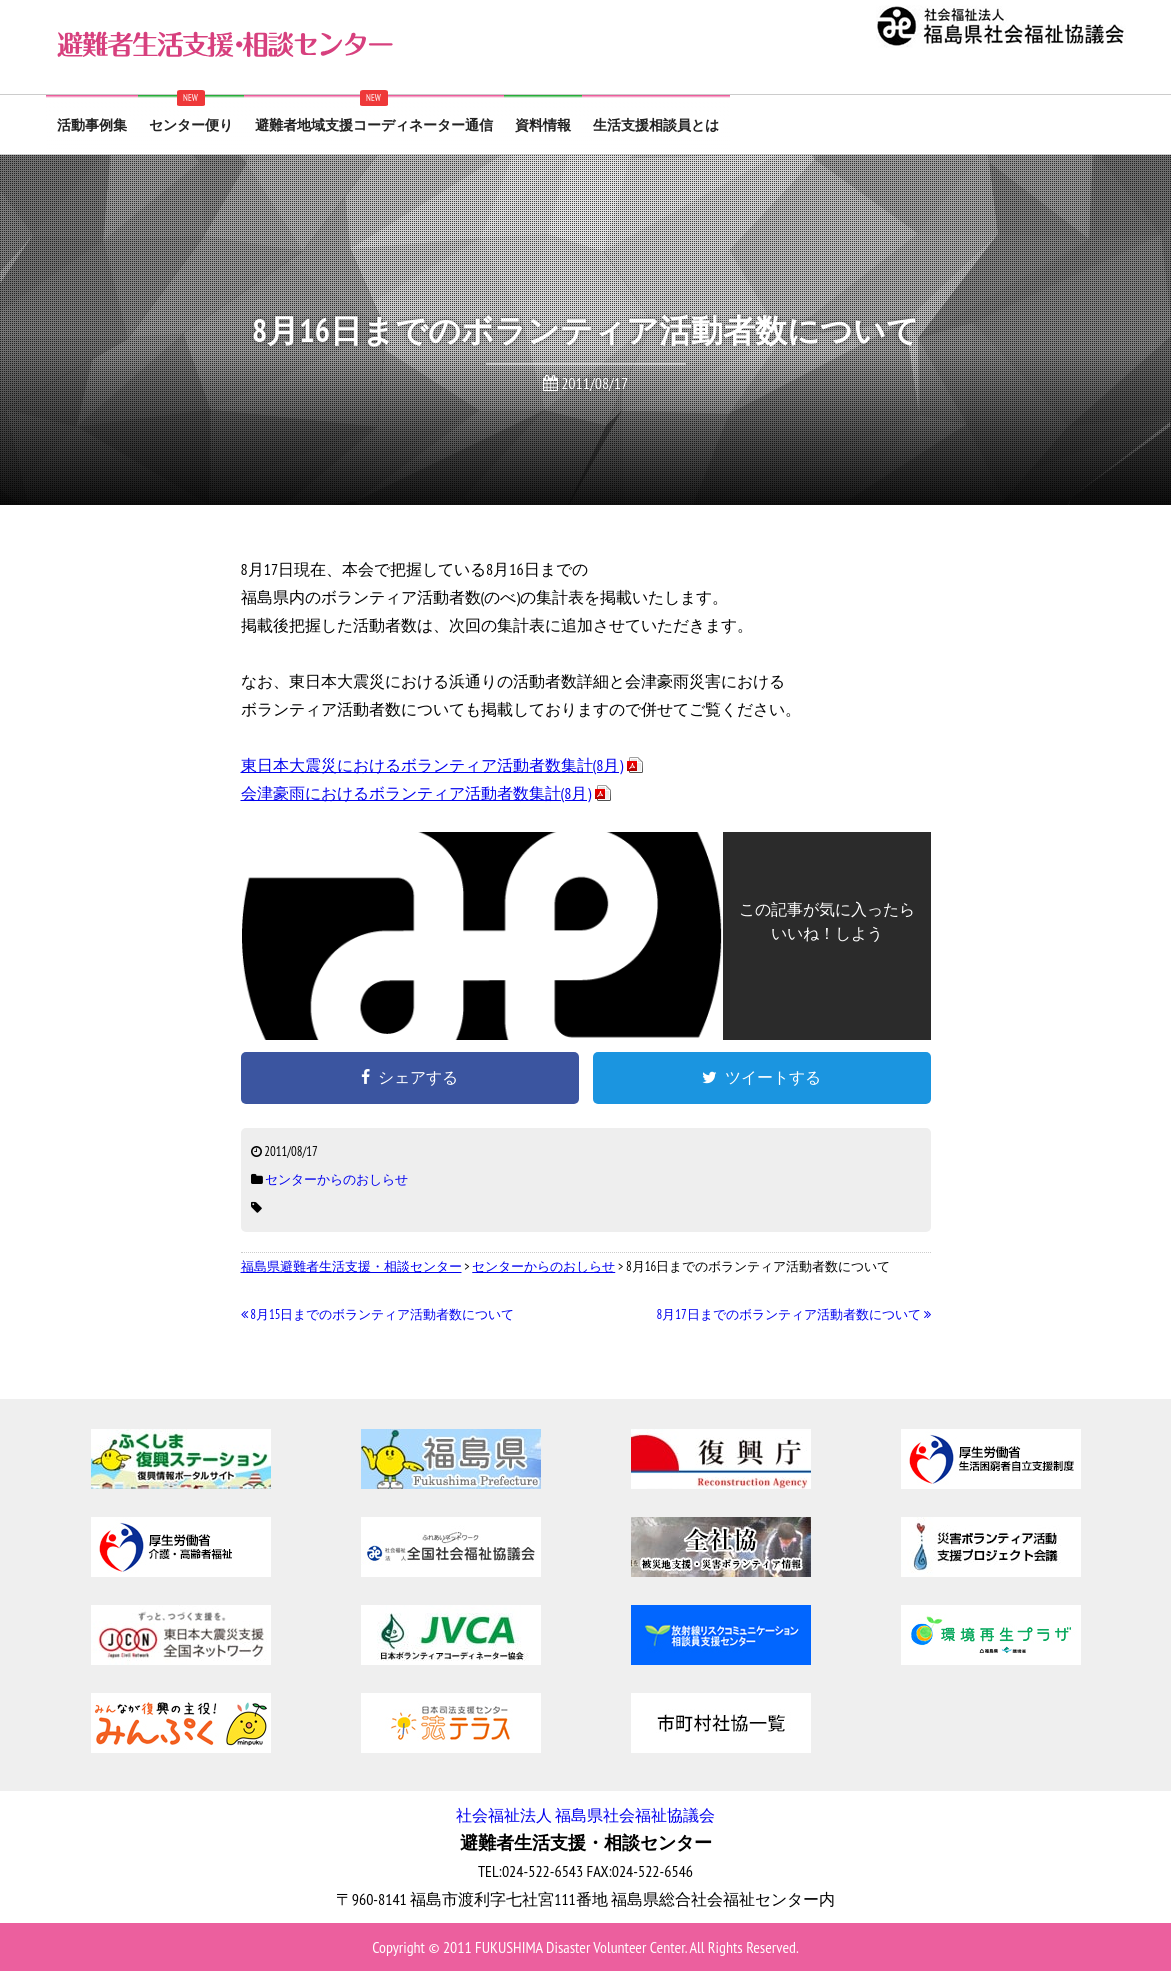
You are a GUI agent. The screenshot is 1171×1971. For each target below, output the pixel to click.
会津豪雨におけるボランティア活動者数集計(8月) (416, 793)
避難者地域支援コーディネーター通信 (374, 125)
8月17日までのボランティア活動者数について (794, 1314)
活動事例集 (92, 125)
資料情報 (543, 125)
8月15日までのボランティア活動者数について (378, 1314)
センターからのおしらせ (336, 1179)
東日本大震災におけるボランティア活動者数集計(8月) (432, 765)
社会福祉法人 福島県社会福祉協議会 (585, 1815)
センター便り (191, 125)
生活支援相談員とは (656, 125)
